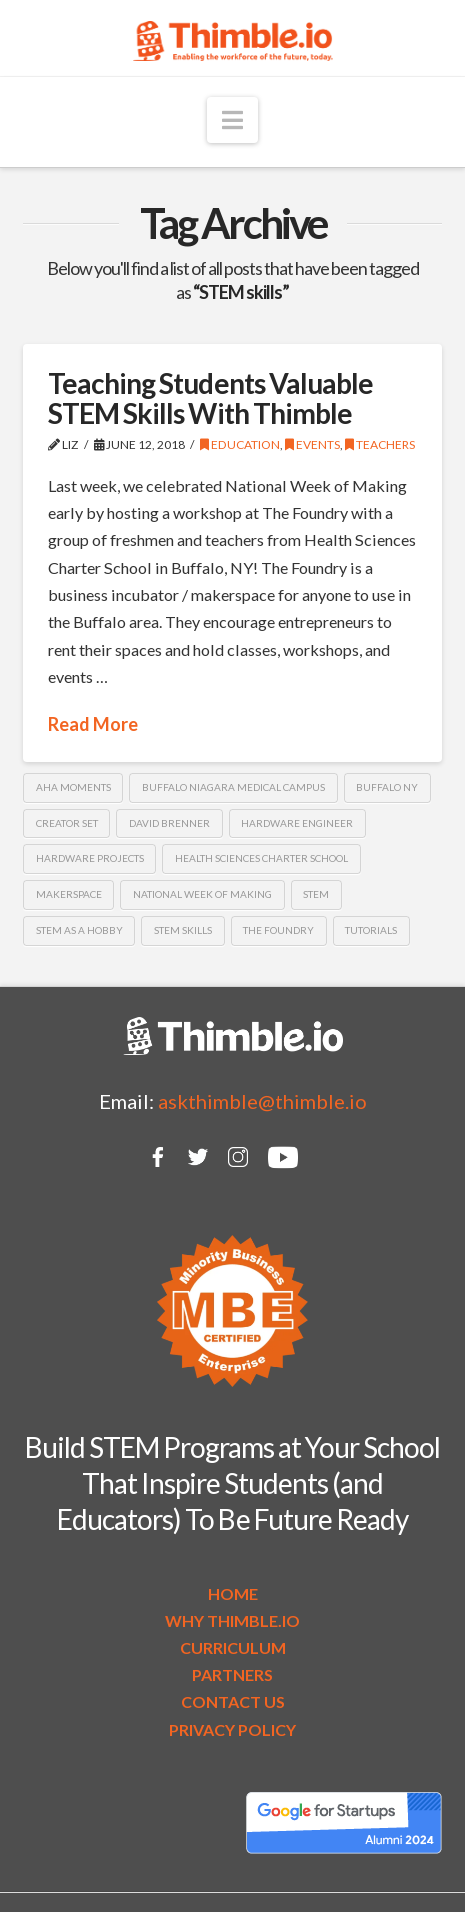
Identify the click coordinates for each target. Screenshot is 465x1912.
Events (312, 444)
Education (240, 444)
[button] (232, 120)
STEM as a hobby (79, 930)
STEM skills (183, 930)
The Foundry (278, 930)
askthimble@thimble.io (262, 1101)
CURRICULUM (233, 1647)
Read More (93, 724)
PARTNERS (232, 1674)
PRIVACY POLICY (232, 1729)
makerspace (69, 894)
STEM (316, 894)
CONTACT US (233, 1701)
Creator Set (67, 823)
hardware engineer (297, 823)
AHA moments (73, 787)
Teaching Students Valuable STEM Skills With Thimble (210, 397)
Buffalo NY (387, 787)
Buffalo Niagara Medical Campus (233, 787)
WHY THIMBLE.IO (232, 1620)
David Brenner (169, 823)
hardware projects (90, 858)
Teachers (380, 444)
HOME (233, 1593)
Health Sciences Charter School (261, 858)
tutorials (371, 930)
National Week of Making (202, 894)
